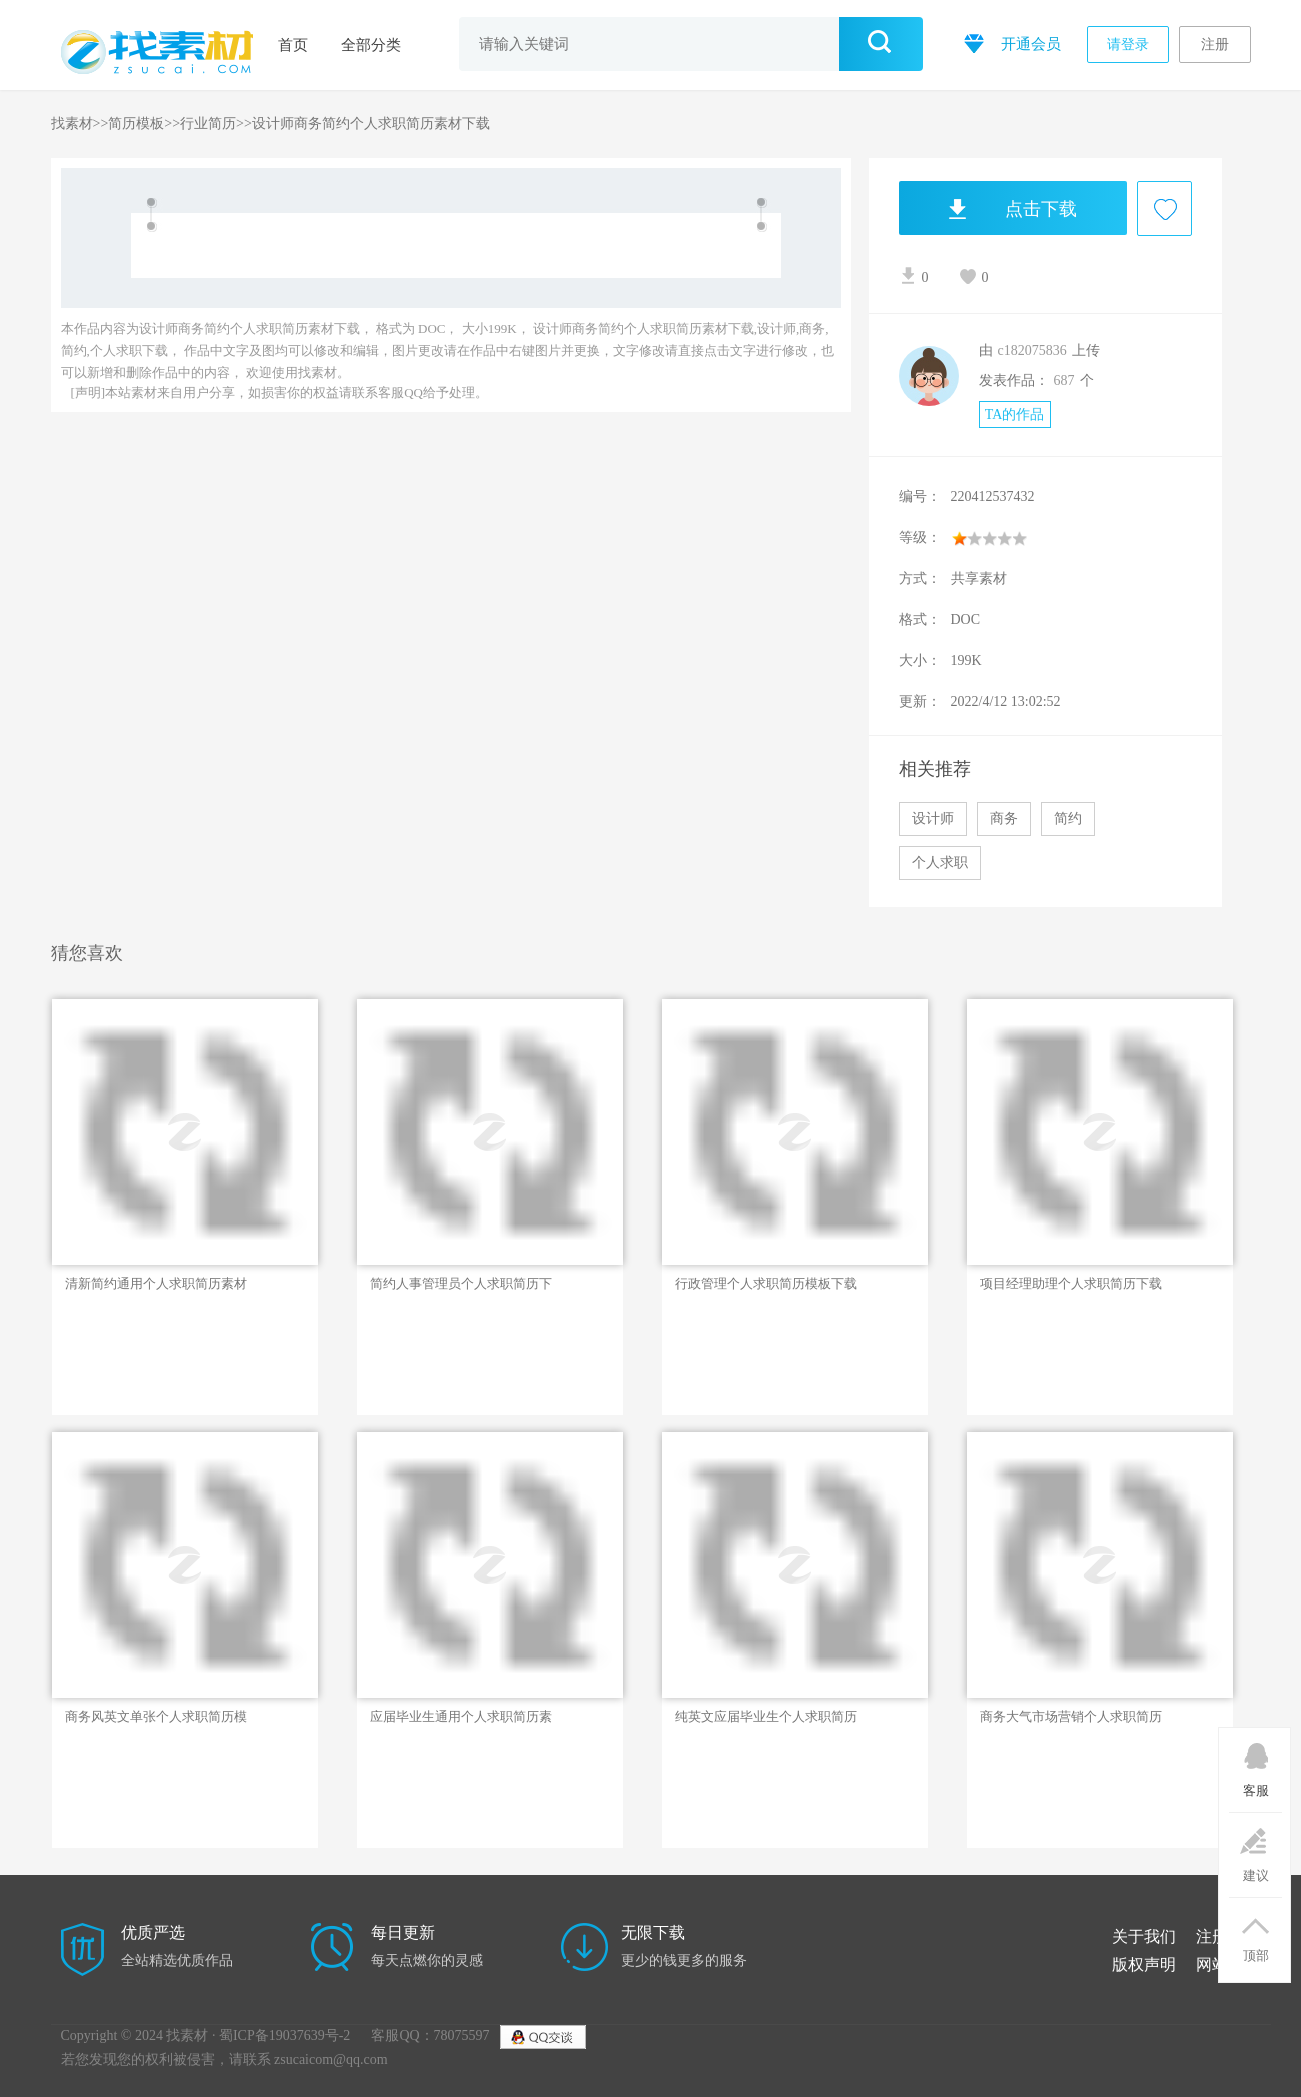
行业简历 (208, 123)
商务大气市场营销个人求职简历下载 (1071, 1717)
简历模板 (136, 123)
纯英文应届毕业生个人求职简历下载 (766, 1717)
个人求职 (940, 862)
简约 (1068, 818)
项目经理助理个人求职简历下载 (1071, 1283)
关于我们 (1144, 1936)
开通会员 (1010, 42)
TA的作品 (1015, 414)
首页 (293, 45)
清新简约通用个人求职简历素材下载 (156, 1284)
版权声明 (1144, 1964)
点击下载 (988, 208)
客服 (1255, 1763)
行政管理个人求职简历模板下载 (766, 1283)
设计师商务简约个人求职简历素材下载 (371, 123)
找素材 (72, 123)
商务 (1004, 818)
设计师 (933, 818)
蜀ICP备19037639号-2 (284, 2035)
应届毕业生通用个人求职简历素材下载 (461, 1717)
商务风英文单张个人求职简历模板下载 (156, 1717)
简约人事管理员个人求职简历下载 (461, 1284)
